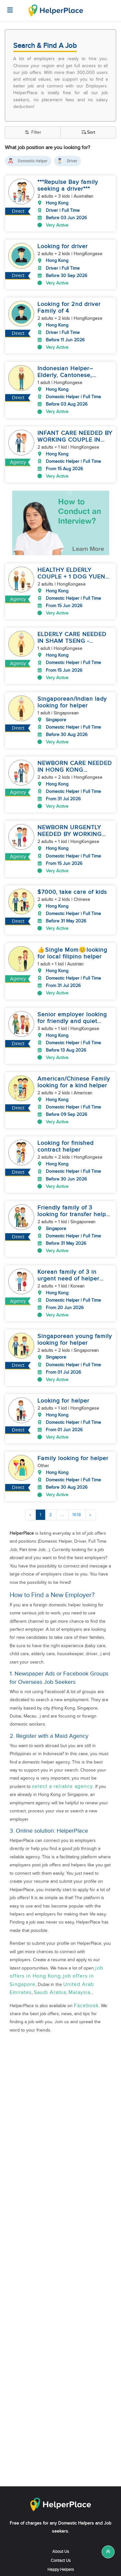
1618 (76, 1477)
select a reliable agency (62, 1750)
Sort (88, 132)
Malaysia (79, 1956)
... (62, 1477)
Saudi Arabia (50, 1956)
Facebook (86, 1969)
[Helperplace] (7, 7)
